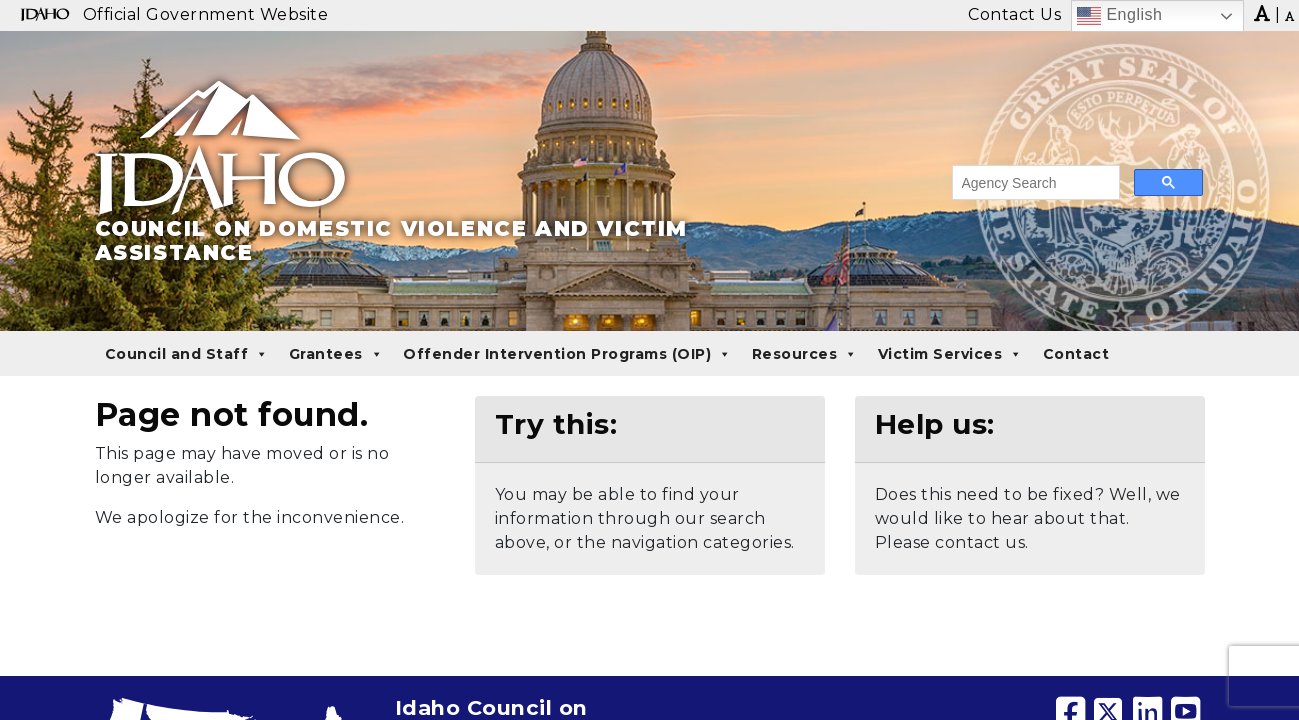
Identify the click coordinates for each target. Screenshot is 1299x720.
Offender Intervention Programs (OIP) (567, 354)
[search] (1034, 183)
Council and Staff (187, 354)
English (1119, 16)
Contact (1076, 354)
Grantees (336, 354)
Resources (805, 354)
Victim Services (950, 354)
